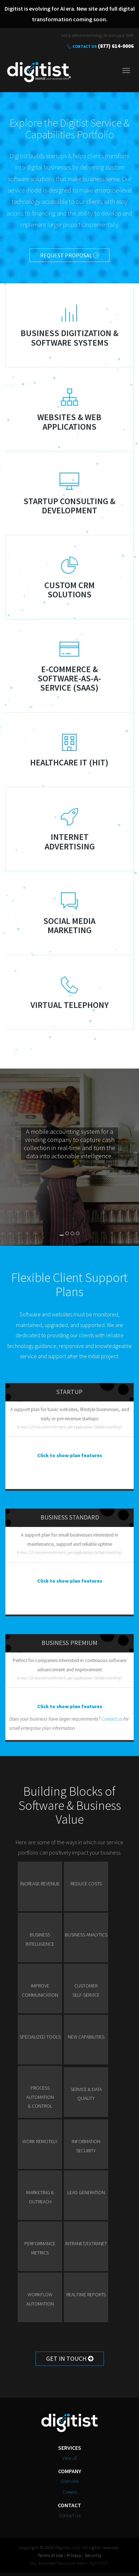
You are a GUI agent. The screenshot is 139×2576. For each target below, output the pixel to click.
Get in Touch (69, 2358)
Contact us (111, 1719)
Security (93, 2555)
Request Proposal (69, 255)
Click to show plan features (69, 1455)
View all (69, 2458)
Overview (70, 2481)
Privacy (74, 2555)
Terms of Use (50, 2555)
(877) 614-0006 (116, 46)
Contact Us (84, 46)
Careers (69, 2492)
